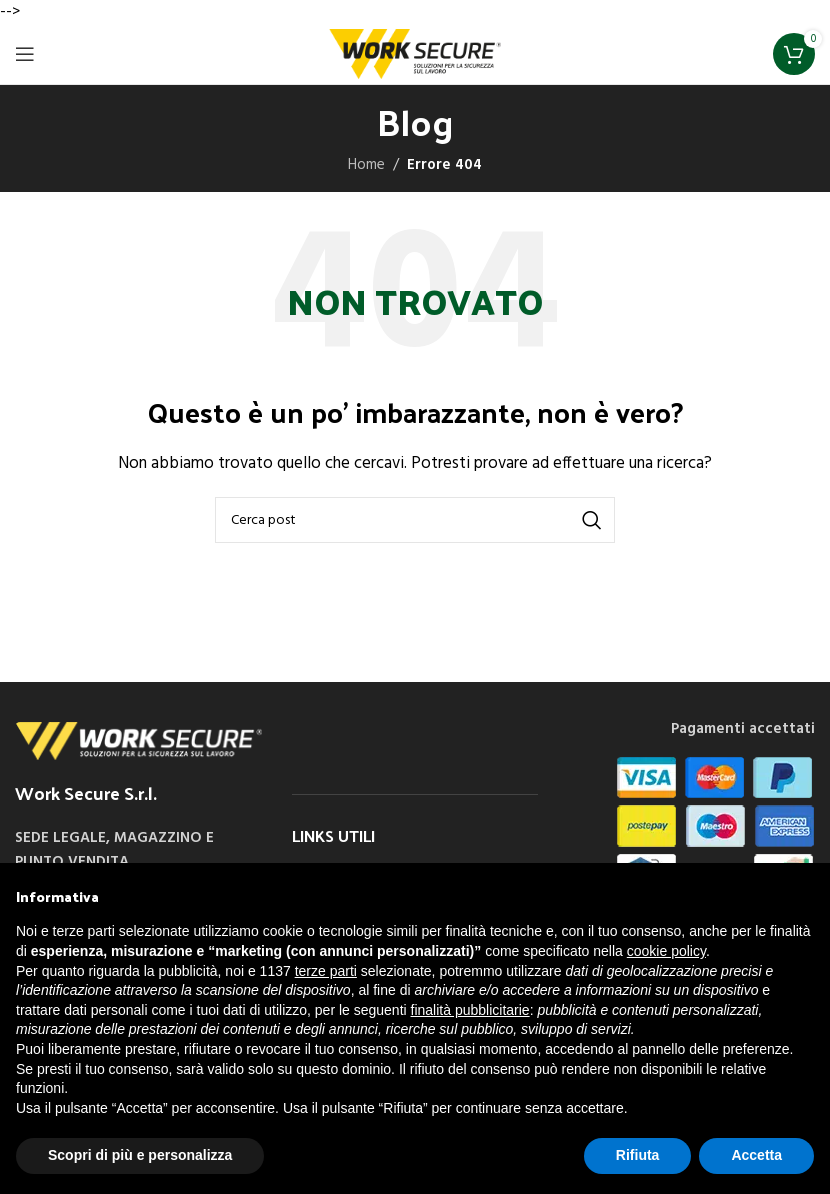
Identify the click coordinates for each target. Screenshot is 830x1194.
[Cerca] (415, 520)
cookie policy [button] (666, 951)
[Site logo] (415, 54)
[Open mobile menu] (25, 54)
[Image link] (138, 741)
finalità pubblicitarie (470, 1010)
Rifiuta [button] (638, 1155)
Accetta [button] (756, 1155)
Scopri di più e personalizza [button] (140, 1155)
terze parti (326, 971)
